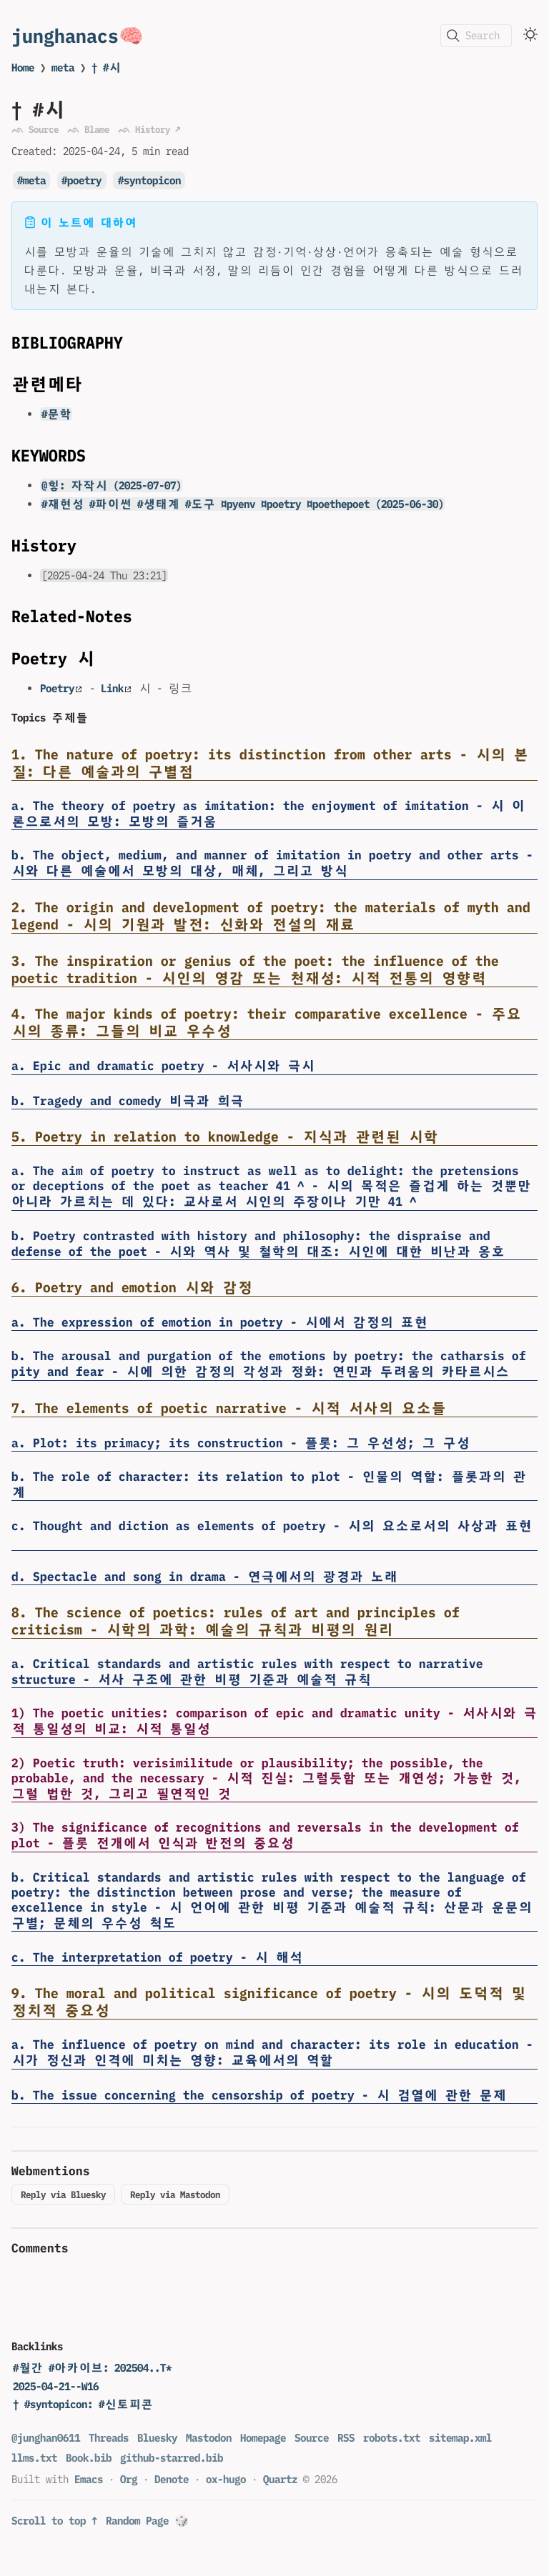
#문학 (56, 414)
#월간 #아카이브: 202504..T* (92, 2368)
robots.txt (391, 2438)
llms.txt (34, 2458)
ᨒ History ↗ (149, 129)
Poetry (60, 688)
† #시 (106, 67)
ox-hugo (226, 2479)
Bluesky (157, 2438)
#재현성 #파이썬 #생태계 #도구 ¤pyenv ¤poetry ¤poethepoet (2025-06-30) (242, 504)
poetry (84, 180)
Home (22, 67)
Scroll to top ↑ (54, 2520)
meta (62, 67)
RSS (346, 2438)
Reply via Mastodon (175, 2194)
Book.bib (89, 2458)
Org (128, 2479)
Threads (109, 2438)
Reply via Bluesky (63, 2194)
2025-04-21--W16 (56, 2386)
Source (312, 2438)
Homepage (263, 2438)
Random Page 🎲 (147, 2520)
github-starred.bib (171, 2458)
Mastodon (209, 2438)
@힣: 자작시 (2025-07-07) (111, 485)
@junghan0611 (45, 2438)
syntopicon (152, 180)
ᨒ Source (35, 129)
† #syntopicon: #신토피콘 (83, 2404)
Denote (171, 2479)
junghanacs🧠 (77, 35)
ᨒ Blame (88, 129)
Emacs (88, 2479)
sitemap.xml (460, 2438)
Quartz (280, 2479)
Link (116, 688)
